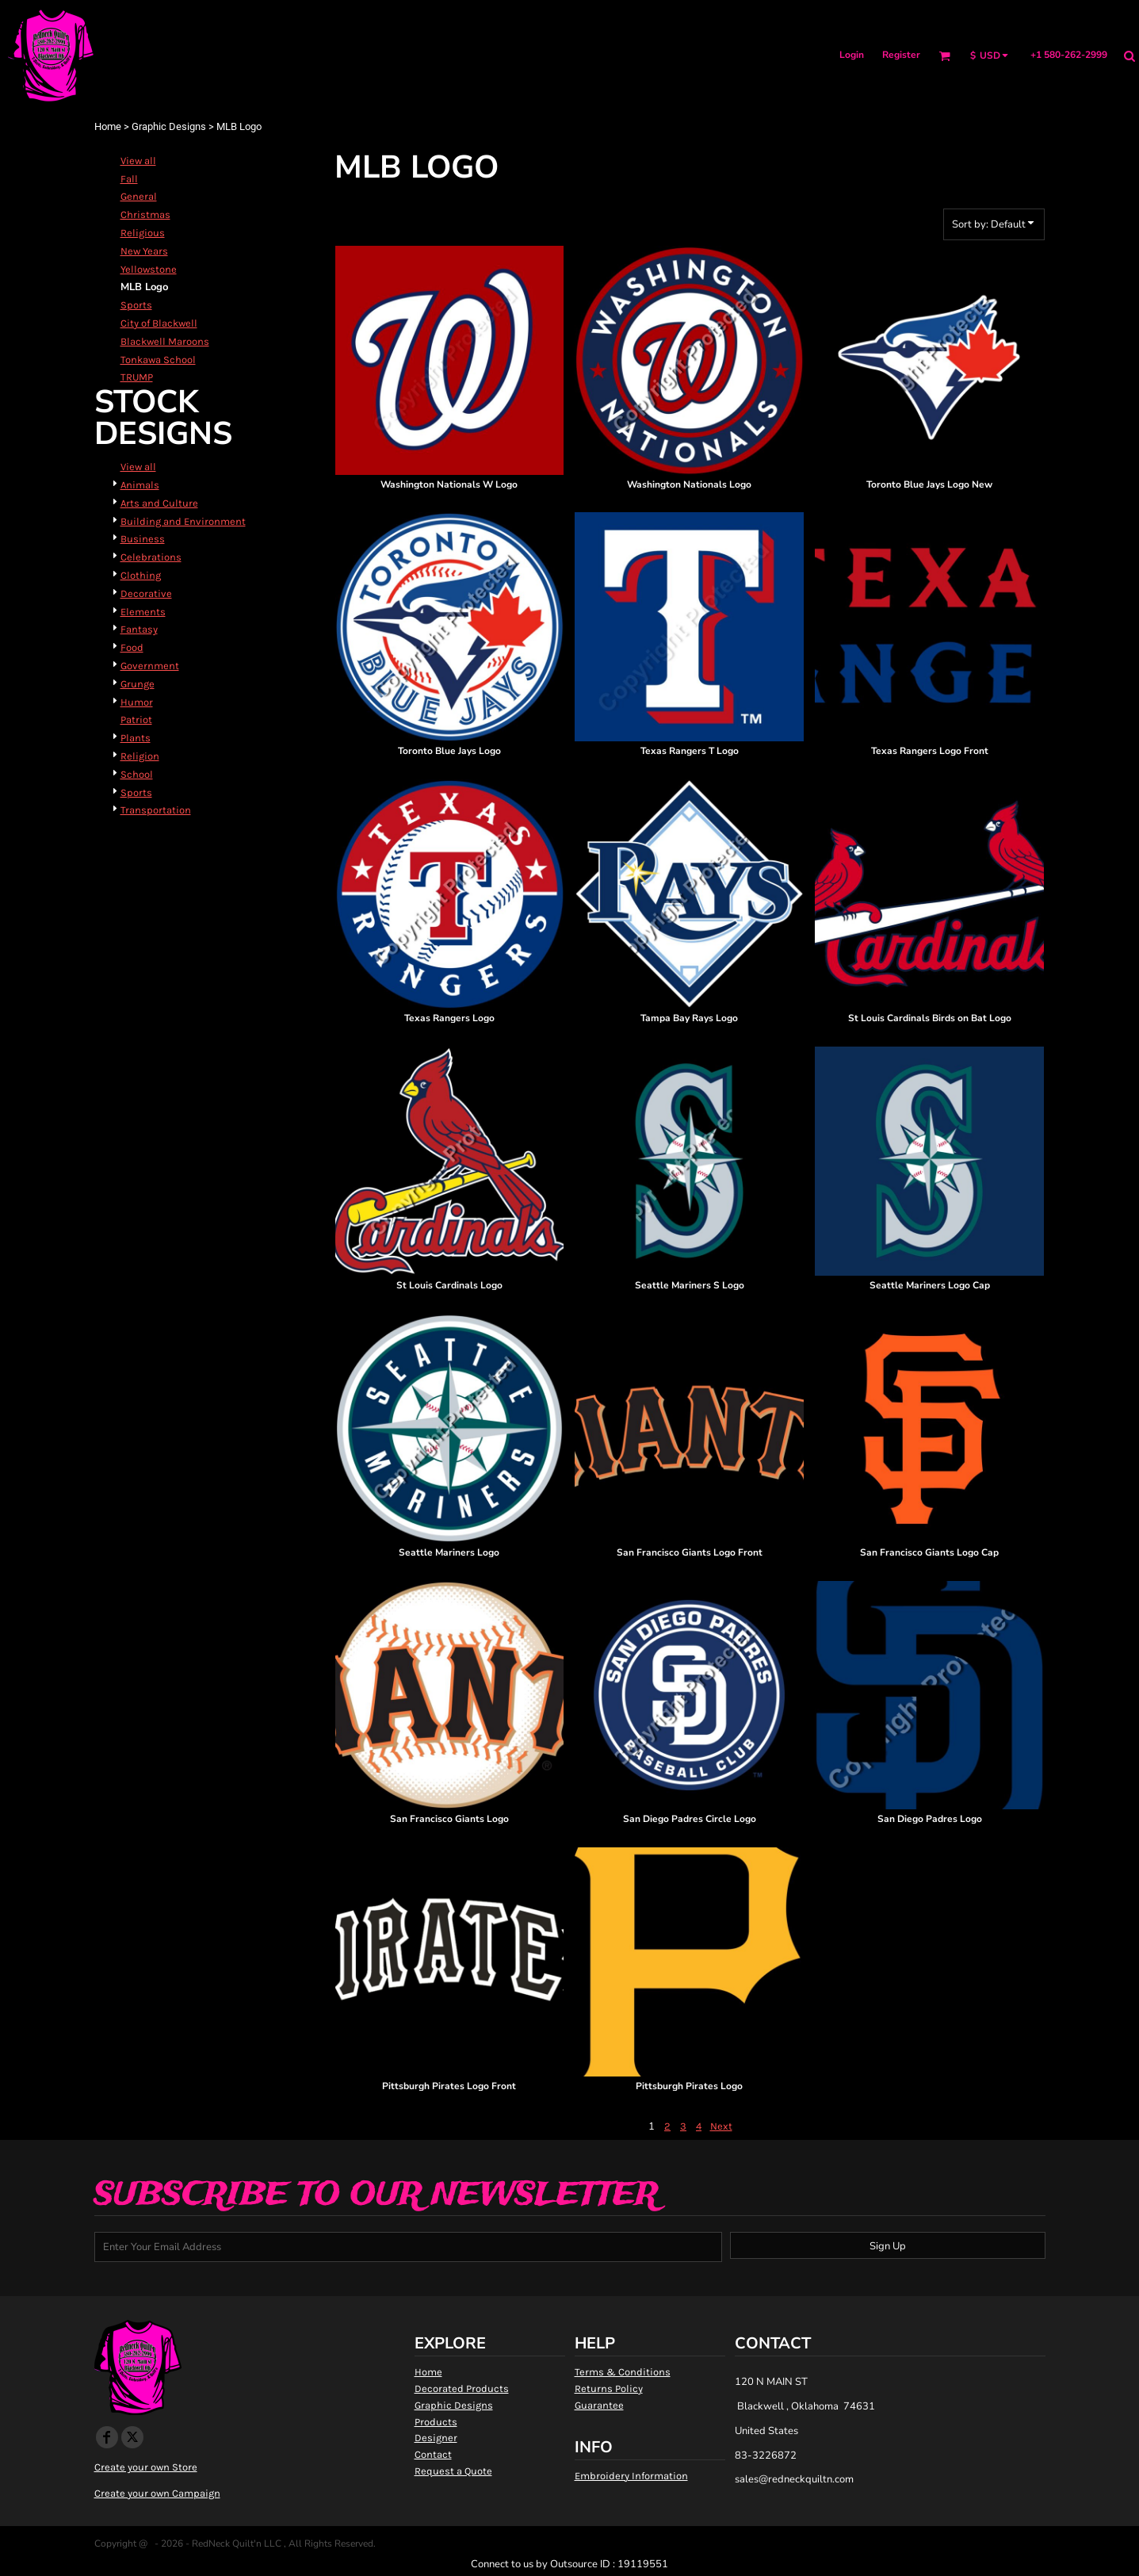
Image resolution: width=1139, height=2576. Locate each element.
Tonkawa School (158, 360)
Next (721, 2126)
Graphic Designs (169, 126)
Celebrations (151, 557)
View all (138, 161)
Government (149, 666)
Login (851, 54)
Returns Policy (609, 2388)
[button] (944, 56)
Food (131, 647)
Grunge (137, 684)
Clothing (140, 575)
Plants (135, 738)
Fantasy (139, 629)
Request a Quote (453, 2471)
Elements (143, 612)
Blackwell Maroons (164, 341)
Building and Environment (183, 521)
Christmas (145, 214)
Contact (433, 2454)
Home (107, 126)
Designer (436, 2438)
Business (142, 539)
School (136, 774)
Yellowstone (148, 269)
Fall (129, 179)
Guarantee (599, 2405)
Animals (139, 485)
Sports (136, 305)
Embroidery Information (631, 2476)
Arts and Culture (159, 503)
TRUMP (136, 377)
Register (901, 54)
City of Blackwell (158, 323)
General (138, 196)
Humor (136, 702)
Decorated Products (462, 2388)
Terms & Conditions (623, 2372)
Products (436, 2422)
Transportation (155, 810)
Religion (139, 756)
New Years (144, 251)
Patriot (136, 719)
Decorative (146, 593)
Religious (142, 233)
